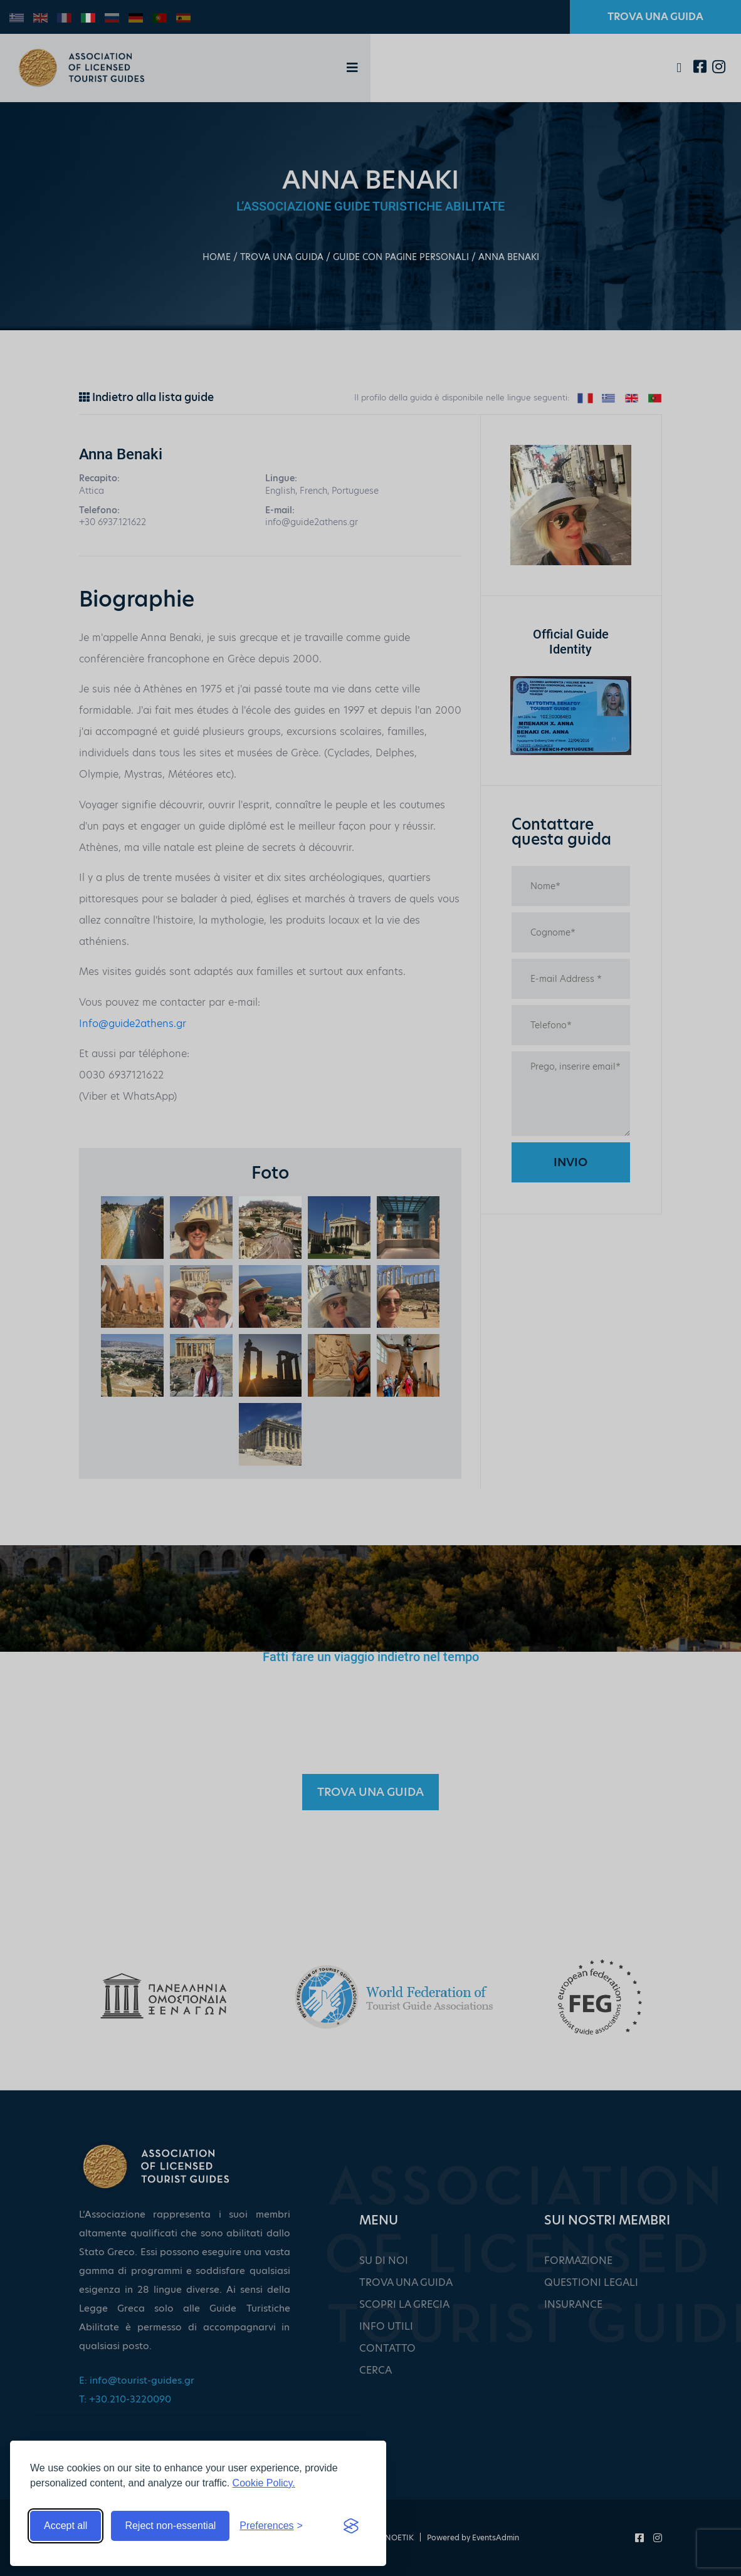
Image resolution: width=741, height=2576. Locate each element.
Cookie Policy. (264, 2483)
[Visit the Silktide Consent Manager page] (351, 2526)
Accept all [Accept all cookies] (65, 2525)
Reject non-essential (170, 2525)
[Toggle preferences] (271, 2526)
